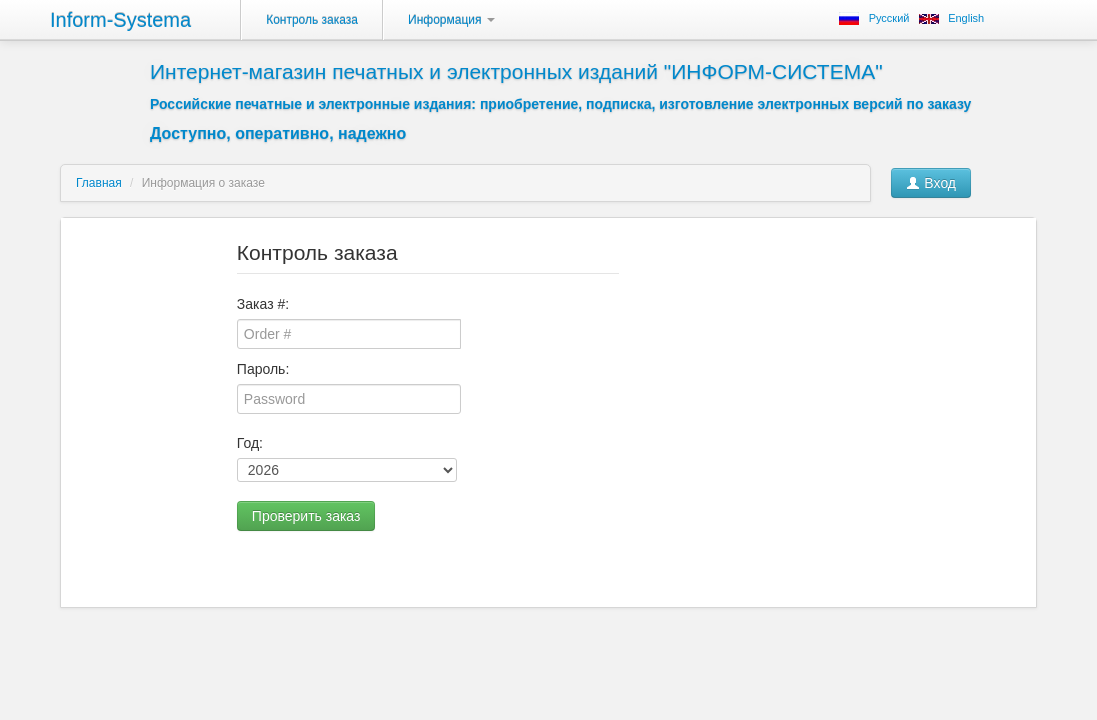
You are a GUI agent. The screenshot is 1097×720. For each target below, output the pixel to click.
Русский (889, 18)
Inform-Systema (120, 20)
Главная (99, 183)
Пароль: (263, 369)
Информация (451, 20)
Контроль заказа (312, 20)
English (966, 18)
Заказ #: (263, 304)
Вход (931, 183)
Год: (250, 443)
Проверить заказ (306, 516)
